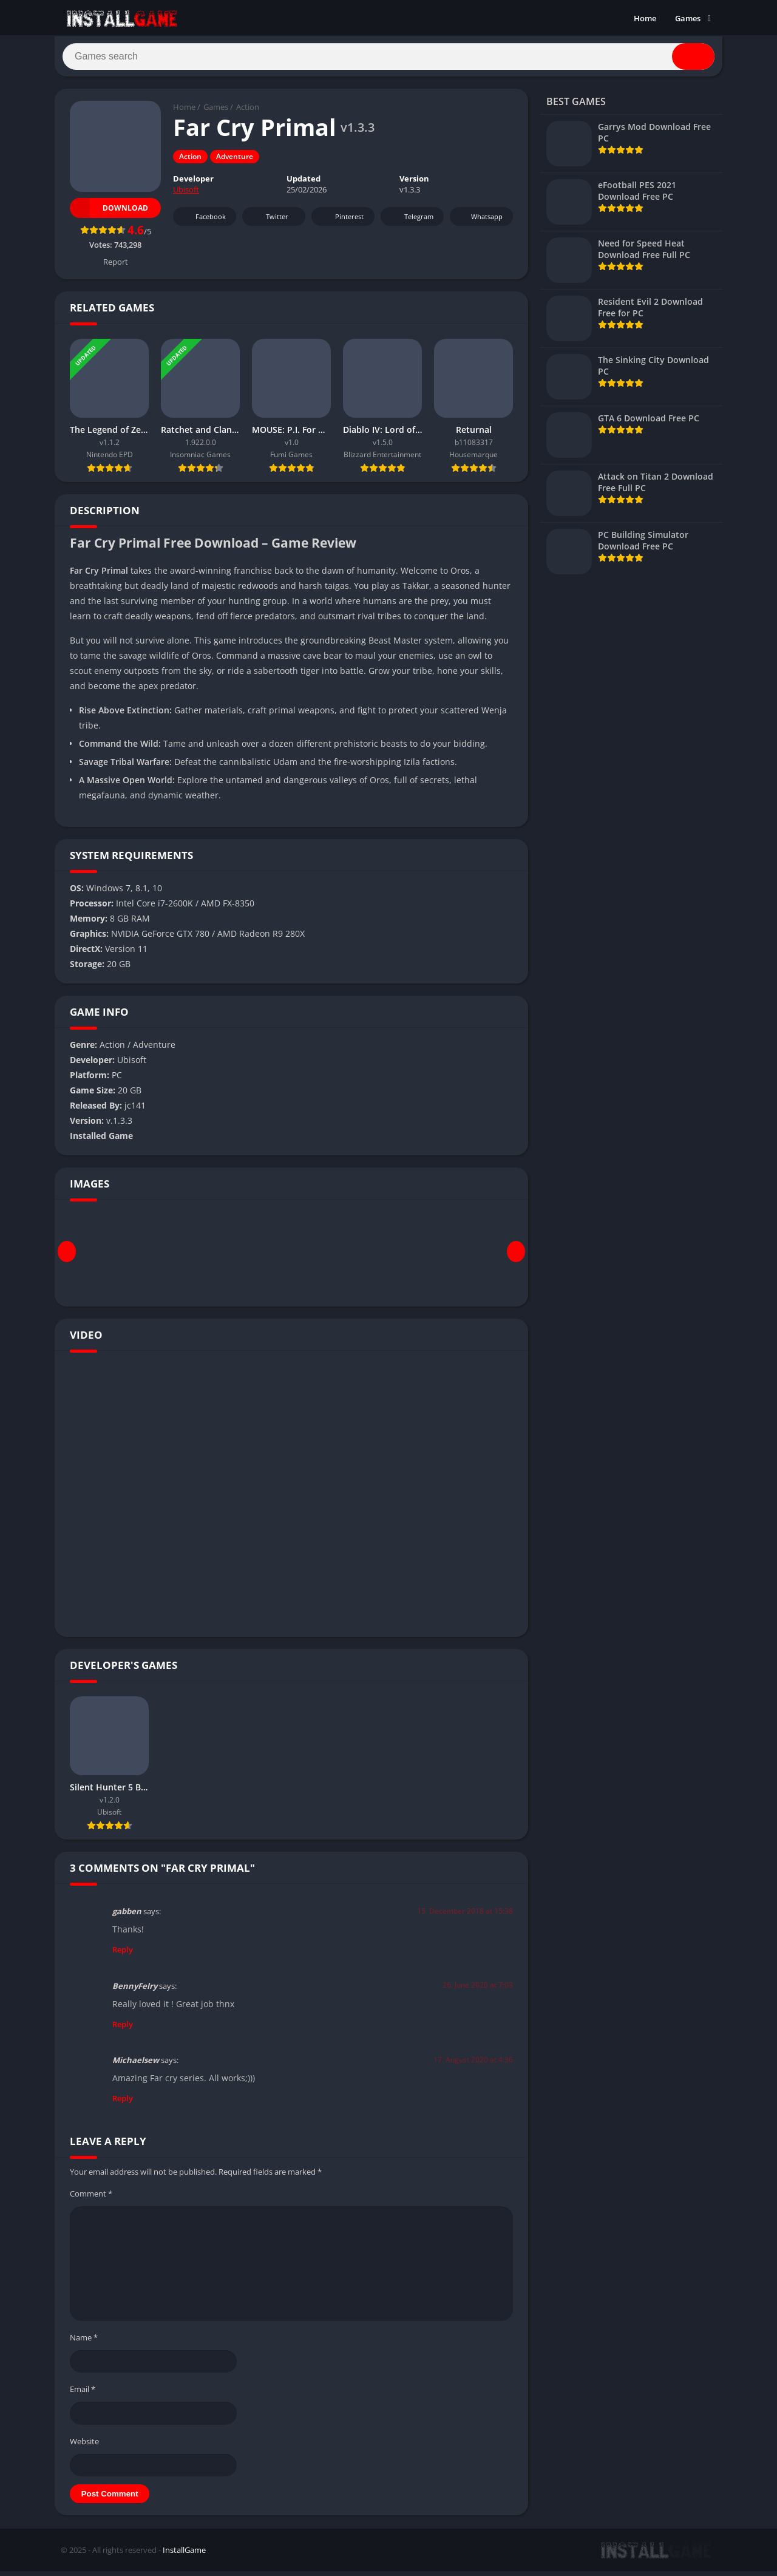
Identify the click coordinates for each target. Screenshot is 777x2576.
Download (109, 213)
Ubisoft (186, 194)
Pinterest (341, 221)
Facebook (203, 221)
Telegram (410, 221)
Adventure (234, 162)
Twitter (268, 221)
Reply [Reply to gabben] (122, 1954)
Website (84, 2446)
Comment (91, 2198)
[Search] (388, 59)
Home (645, 18)
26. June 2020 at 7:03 (478, 1990)
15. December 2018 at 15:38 (465, 1916)
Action (247, 112)
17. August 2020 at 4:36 (473, 2064)
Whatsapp (480, 221)
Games (688, 18)
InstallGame (184, 2554)
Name (84, 2342)
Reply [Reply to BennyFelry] (122, 2029)
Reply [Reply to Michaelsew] (122, 2103)
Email (82, 2393)
